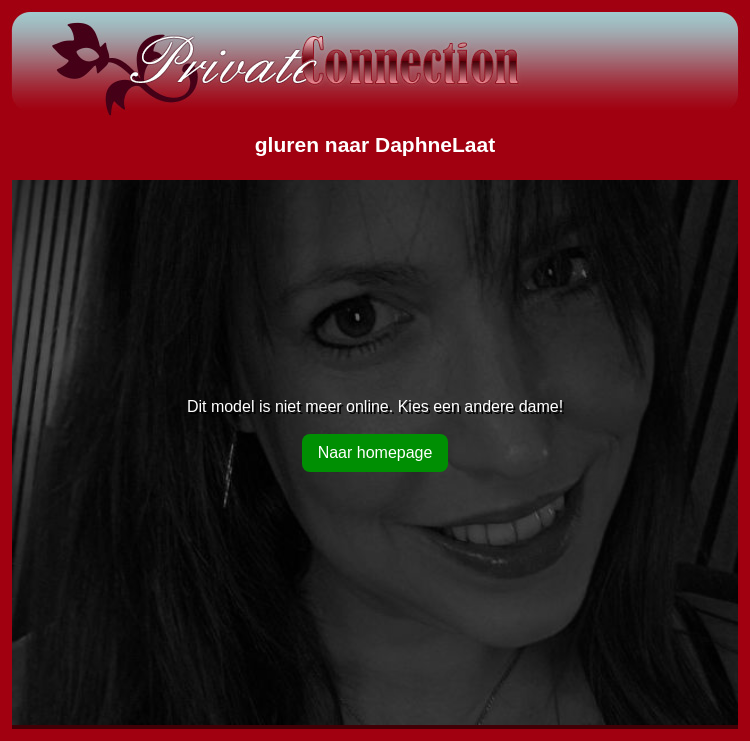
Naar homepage (375, 452)
